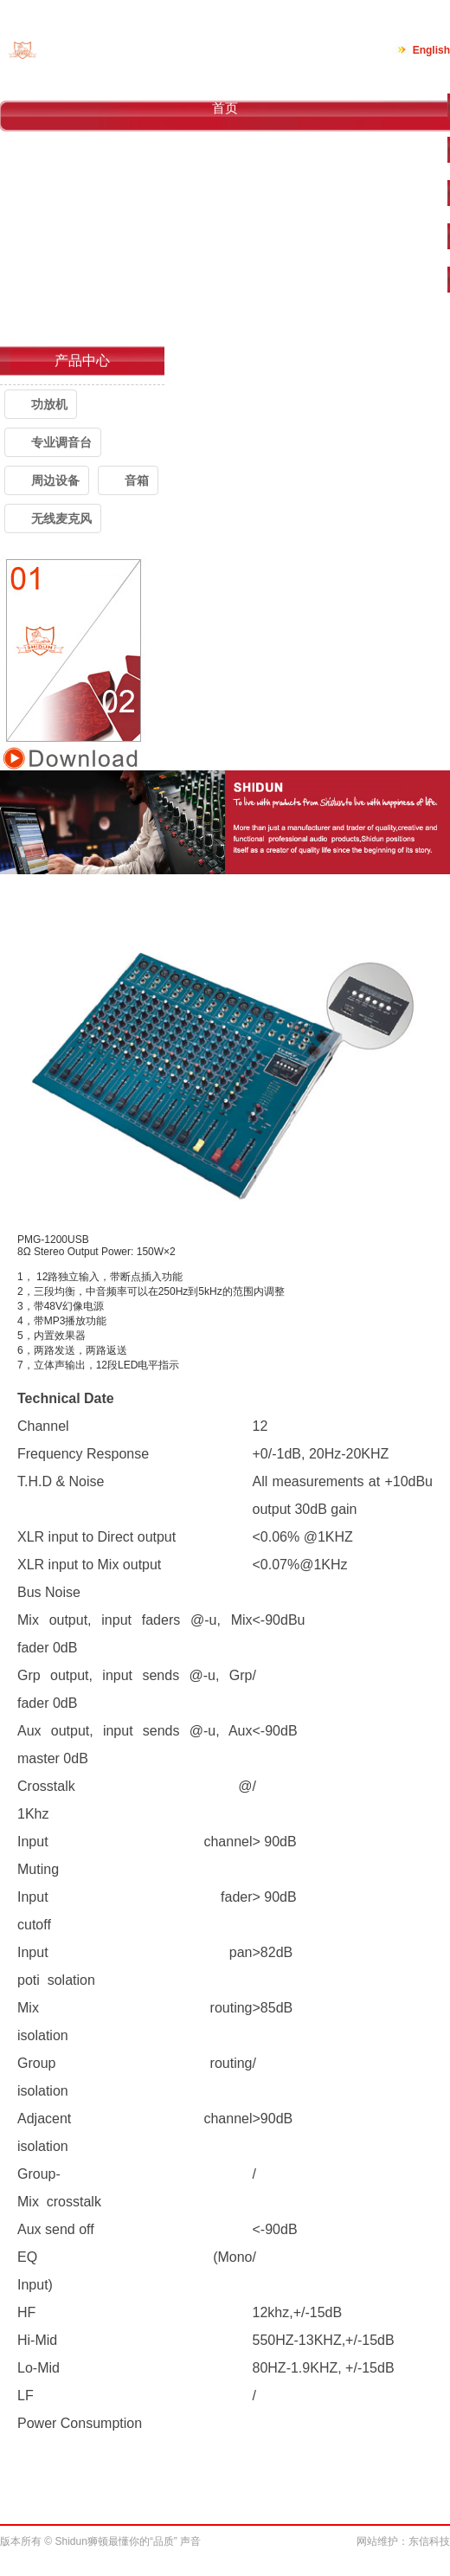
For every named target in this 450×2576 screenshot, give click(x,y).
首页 (225, 107)
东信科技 (429, 2541)
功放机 (49, 404)
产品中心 (225, 194)
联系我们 (225, 324)
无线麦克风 (61, 518)
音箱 (137, 480)
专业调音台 (61, 442)
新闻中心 (225, 281)
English (431, 50)
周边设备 (55, 480)
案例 (225, 237)
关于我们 (225, 151)
